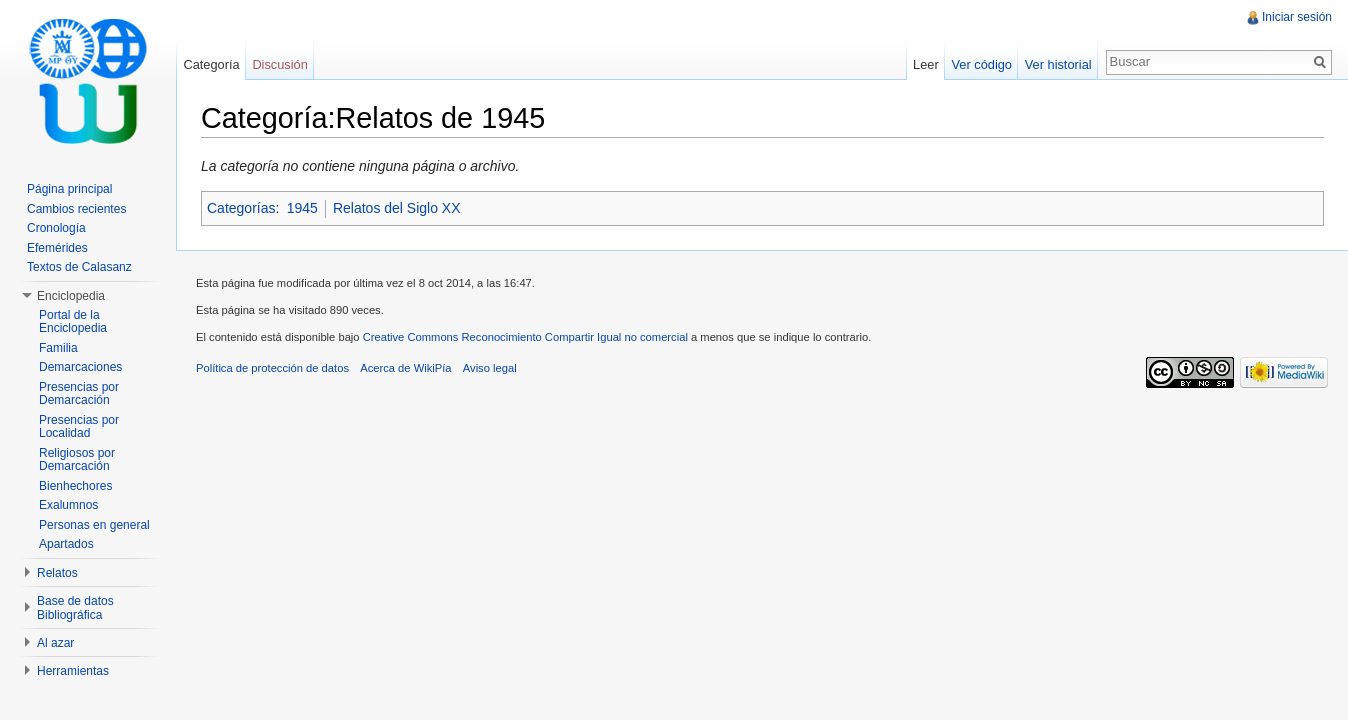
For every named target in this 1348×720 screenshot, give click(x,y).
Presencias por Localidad (79, 427)
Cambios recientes (76, 209)
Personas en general (94, 525)
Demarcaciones (80, 367)
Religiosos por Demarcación (77, 460)
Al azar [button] (55, 643)
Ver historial (1058, 64)
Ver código (981, 64)
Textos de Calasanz (79, 267)
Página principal (69, 189)
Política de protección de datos (272, 368)
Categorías (241, 208)
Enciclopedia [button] (71, 296)
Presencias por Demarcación (79, 394)
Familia (58, 348)
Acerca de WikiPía (405, 368)
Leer (926, 64)
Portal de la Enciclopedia (73, 322)
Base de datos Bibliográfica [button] (75, 608)
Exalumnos (68, 505)
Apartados (66, 544)
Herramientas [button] (73, 671)
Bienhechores (75, 486)
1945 (302, 208)
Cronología (56, 228)
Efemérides (57, 248)
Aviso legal (490, 368)
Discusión (279, 64)
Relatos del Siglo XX (397, 208)
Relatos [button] (57, 573)
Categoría (211, 64)
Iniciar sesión (1297, 17)
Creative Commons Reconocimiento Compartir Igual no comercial (525, 337)
